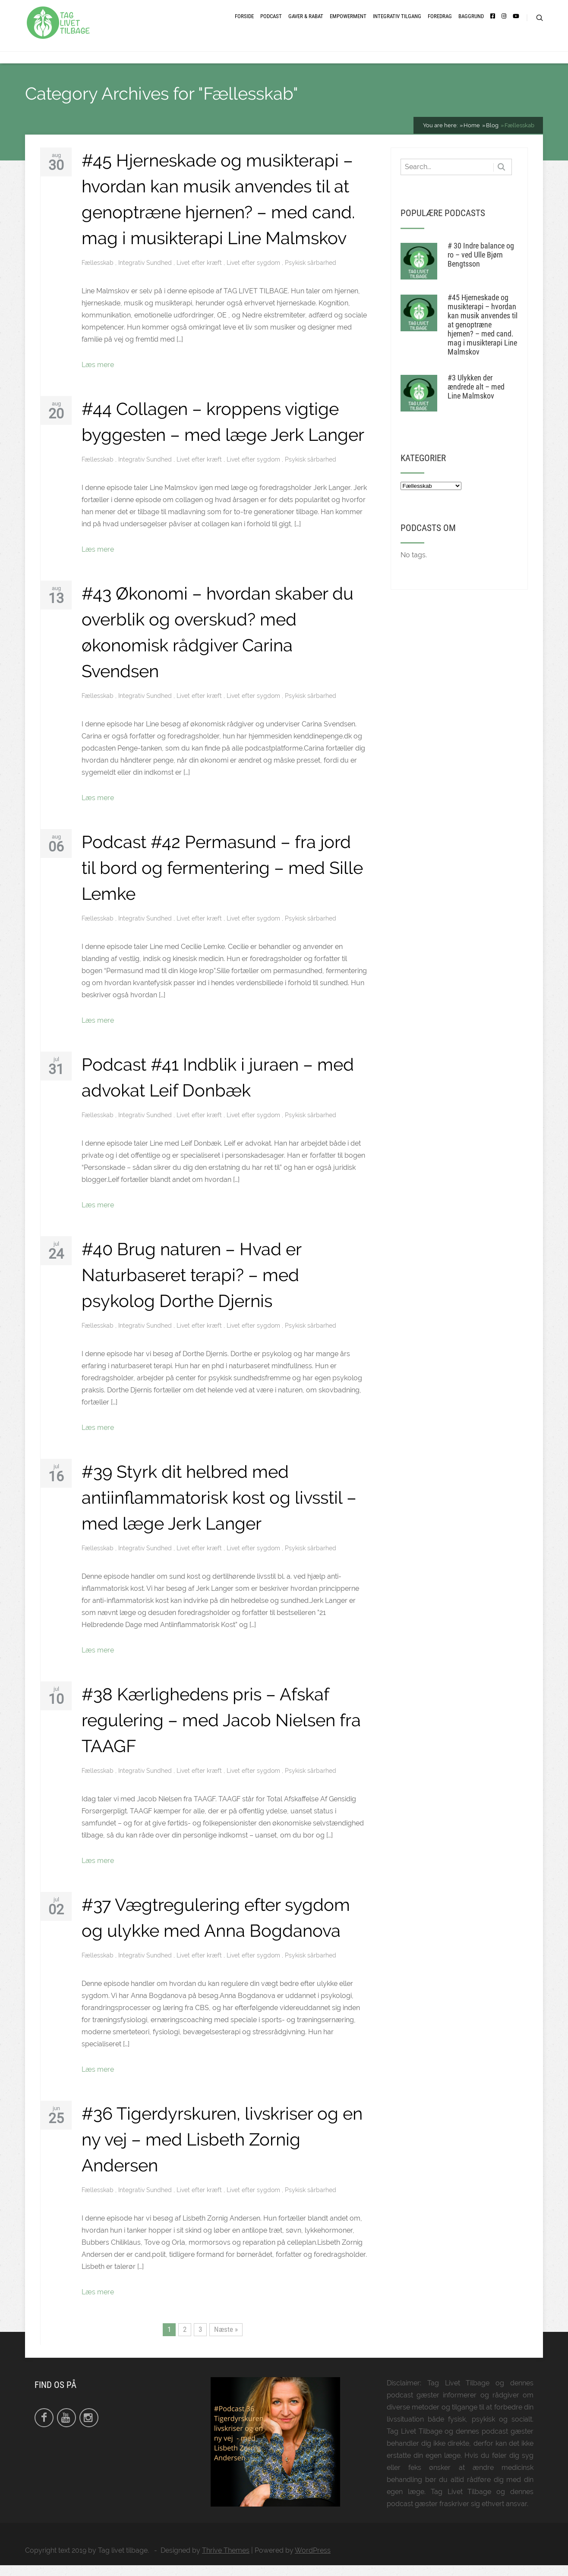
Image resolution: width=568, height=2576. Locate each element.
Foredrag (440, 22)
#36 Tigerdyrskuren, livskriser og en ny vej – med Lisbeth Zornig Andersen (222, 2150)
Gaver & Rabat (305, 22)
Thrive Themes (225, 2561)
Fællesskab (98, 273)
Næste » (226, 2340)
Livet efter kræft (200, 273)
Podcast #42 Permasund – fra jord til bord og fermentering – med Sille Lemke (222, 878)
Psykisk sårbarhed (310, 273)
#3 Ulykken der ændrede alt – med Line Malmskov (476, 397)
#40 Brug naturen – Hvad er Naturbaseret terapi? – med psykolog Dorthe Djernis (191, 1286)
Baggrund (471, 22)
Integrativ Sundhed (146, 273)
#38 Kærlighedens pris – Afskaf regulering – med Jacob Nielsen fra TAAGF (221, 1731)
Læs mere (98, 375)
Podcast (271, 22)
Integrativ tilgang (397, 22)
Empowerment (348, 22)
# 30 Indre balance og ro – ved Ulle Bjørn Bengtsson (481, 265)
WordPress (313, 2561)
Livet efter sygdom (254, 273)
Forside (244, 22)
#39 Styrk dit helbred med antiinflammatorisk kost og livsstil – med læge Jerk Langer (219, 1508)
